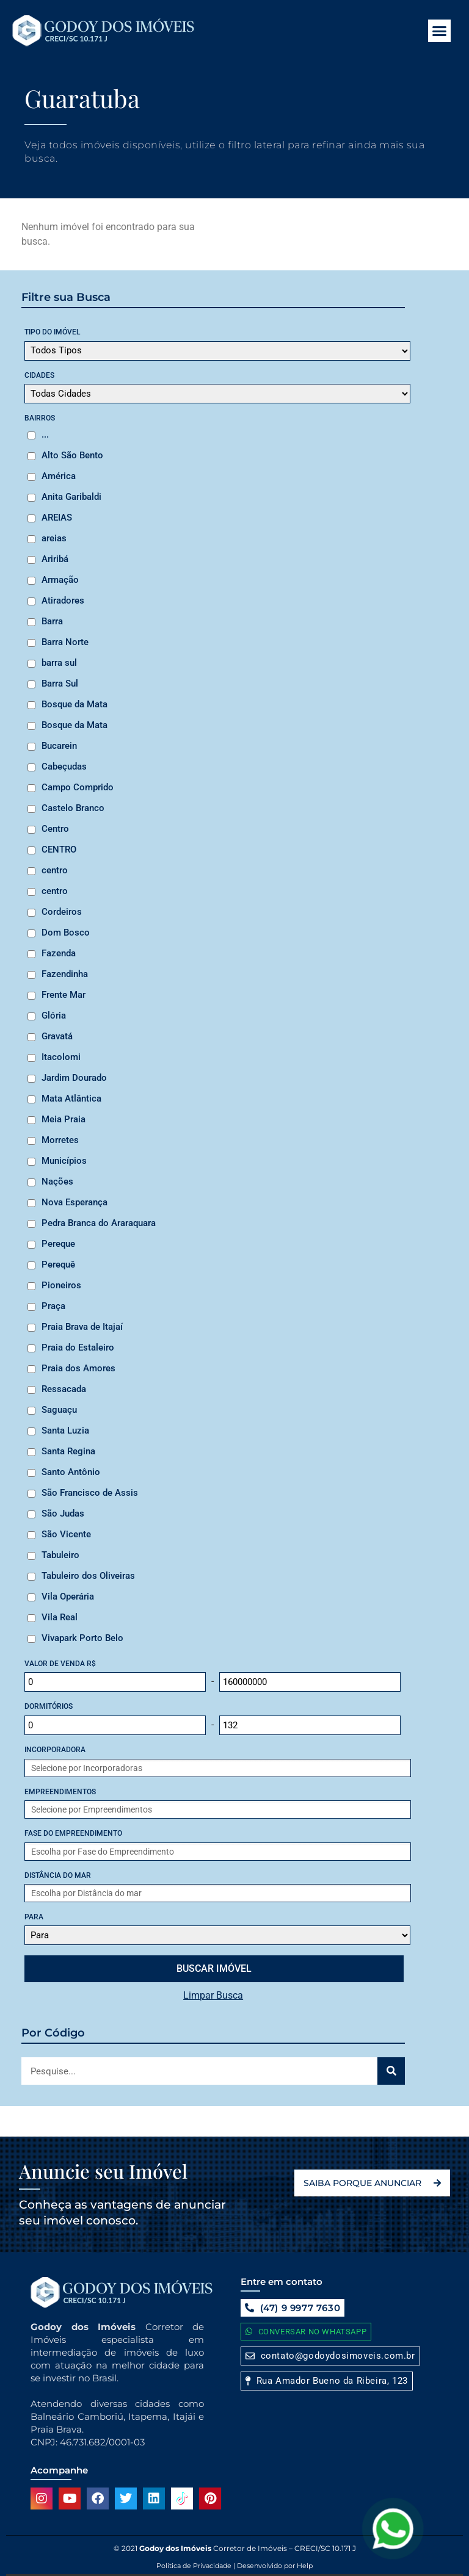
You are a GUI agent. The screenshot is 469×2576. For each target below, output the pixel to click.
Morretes (60, 1140)
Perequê (58, 1264)
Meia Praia (63, 1119)
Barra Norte (65, 642)
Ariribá (55, 559)
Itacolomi (61, 1057)
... (45, 434)
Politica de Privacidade (193, 2565)
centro (55, 870)
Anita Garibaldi (71, 496)
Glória (54, 1015)
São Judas (63, 1513)
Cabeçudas (64, 766)
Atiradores (63, 600)
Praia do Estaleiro (78, 1347)
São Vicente (66, 1534)
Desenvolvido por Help (274, 2565)
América (59, 476)
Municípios (64, 1160)
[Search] (391, 2071)
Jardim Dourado (74, 1077)
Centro (55, 828)
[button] (439, 31)
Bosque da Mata (74, 704)
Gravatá (57, 1036)
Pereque (58, 1243)
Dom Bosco (66, 932)
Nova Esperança (74, 1202)
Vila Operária (68, 1596)
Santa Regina (68, 1451)
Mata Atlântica (71, 1098)
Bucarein (59, 745)
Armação (60, 579)
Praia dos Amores (78, 1368)
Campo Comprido (78, 787)
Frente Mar (63, 994)
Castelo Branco (73, 808)
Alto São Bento (72, 455)
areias (54, 538)
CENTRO (59, 849)
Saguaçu (59, 1409)
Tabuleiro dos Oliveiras (88, 1575)
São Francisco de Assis (90, 1492)
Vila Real (60, 1617)
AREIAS (57, 517)
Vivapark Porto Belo (82, 1638)
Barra (52, 621)
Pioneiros (61, 1285)
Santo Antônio (71, 1472)
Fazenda (59, 953)
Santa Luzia (65, 1430)
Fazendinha (65, 974)
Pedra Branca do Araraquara (99, 1223)
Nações (57, 1181)
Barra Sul (60, 683)
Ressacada (64, 1389)
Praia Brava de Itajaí (82, 1326)
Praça (53, 1306)
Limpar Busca (213, 1995)
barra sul (59, 662)
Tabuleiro (60, 1555)
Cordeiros (62, 911)
